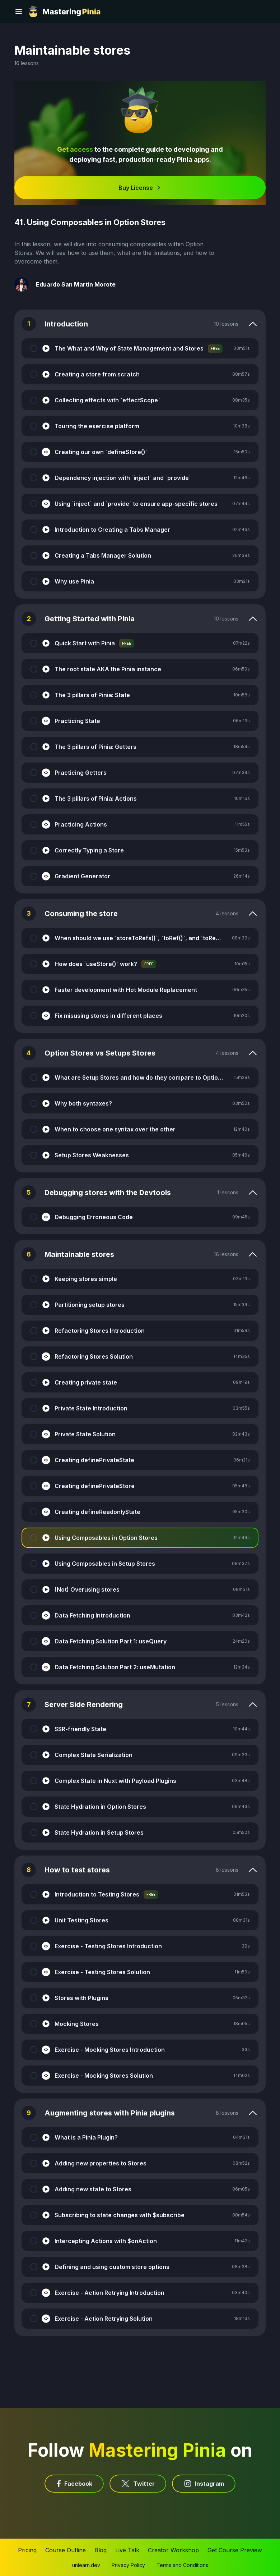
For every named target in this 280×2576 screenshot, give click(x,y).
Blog (100, 2550)
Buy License (140, 187)
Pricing (27, 2550)
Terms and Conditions (182, 2565)
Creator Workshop (173, 2550)
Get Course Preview (234, 2550)
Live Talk (127, 2550)
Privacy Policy (128, 2565)
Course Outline (65, 2550)
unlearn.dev (86, 2565)
